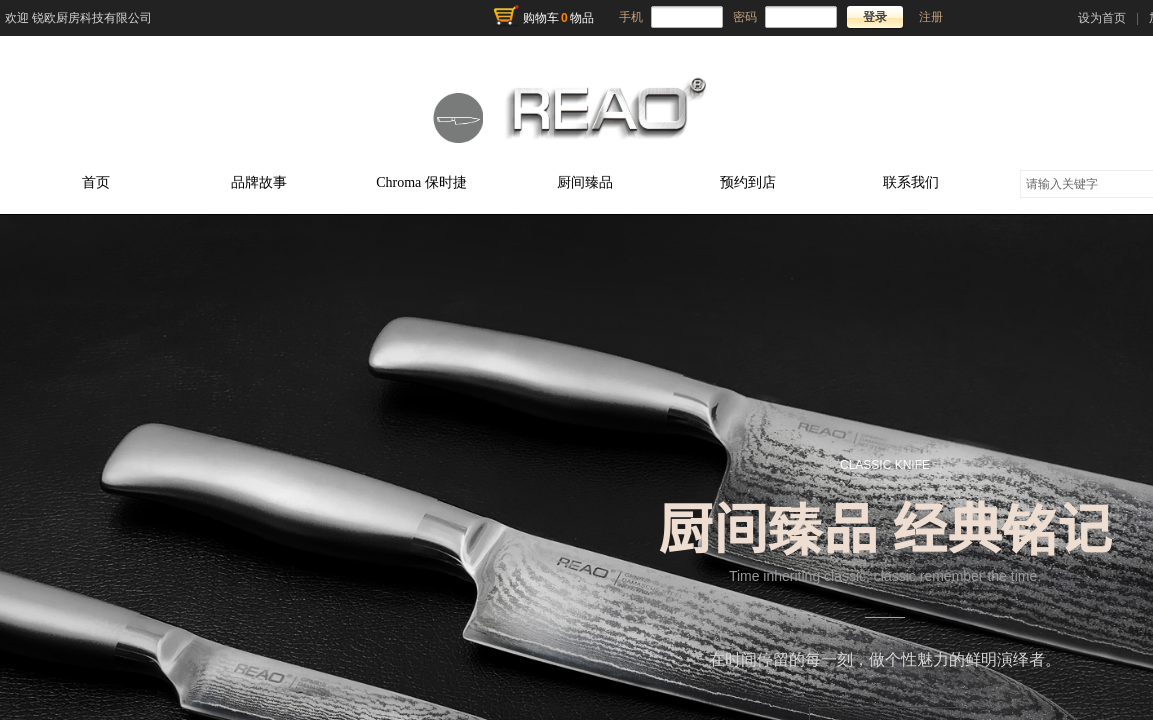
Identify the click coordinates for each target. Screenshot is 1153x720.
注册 (931, 17)
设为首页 (1102, 18)
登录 (875, 17)
